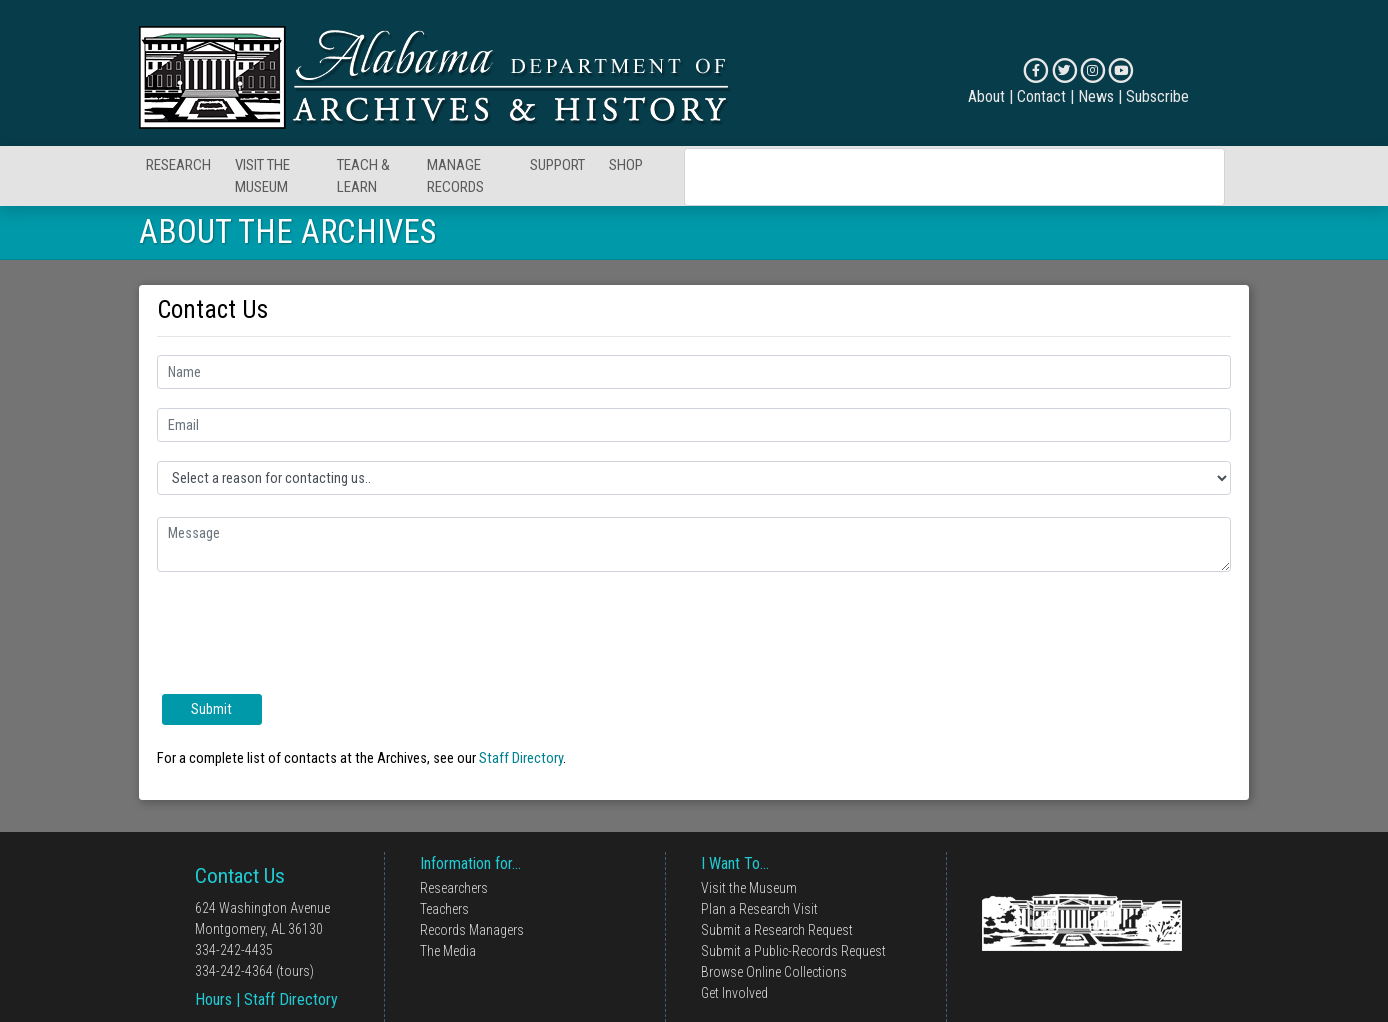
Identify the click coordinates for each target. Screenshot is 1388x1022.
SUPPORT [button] (557, 165)
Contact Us (240, 876)
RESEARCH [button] (178, 165)
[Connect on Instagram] (1092, 70)
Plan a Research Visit (759, 909)
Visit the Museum (749, 888)
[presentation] (309, 630)
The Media (448, 951)
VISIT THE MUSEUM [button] (262, 176)
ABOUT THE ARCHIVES (287, 232)
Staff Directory (521, 758)
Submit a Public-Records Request (793, 951)
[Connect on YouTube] (1120, 70)
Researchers (454, 888)
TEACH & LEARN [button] (363, 176)
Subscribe (1157, 96)
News (1096, 96)
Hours (213, 999)
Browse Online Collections (774, 972)
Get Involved (734, 993)
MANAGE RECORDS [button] (455, 176)
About (986, 96)
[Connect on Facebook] (1035, 70)
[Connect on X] (1064, 70)
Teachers (444, 909)
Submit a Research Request (777, 930)
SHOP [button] (626, 165)
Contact (1041, 96)
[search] (928, 177)
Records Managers (472, 930)
